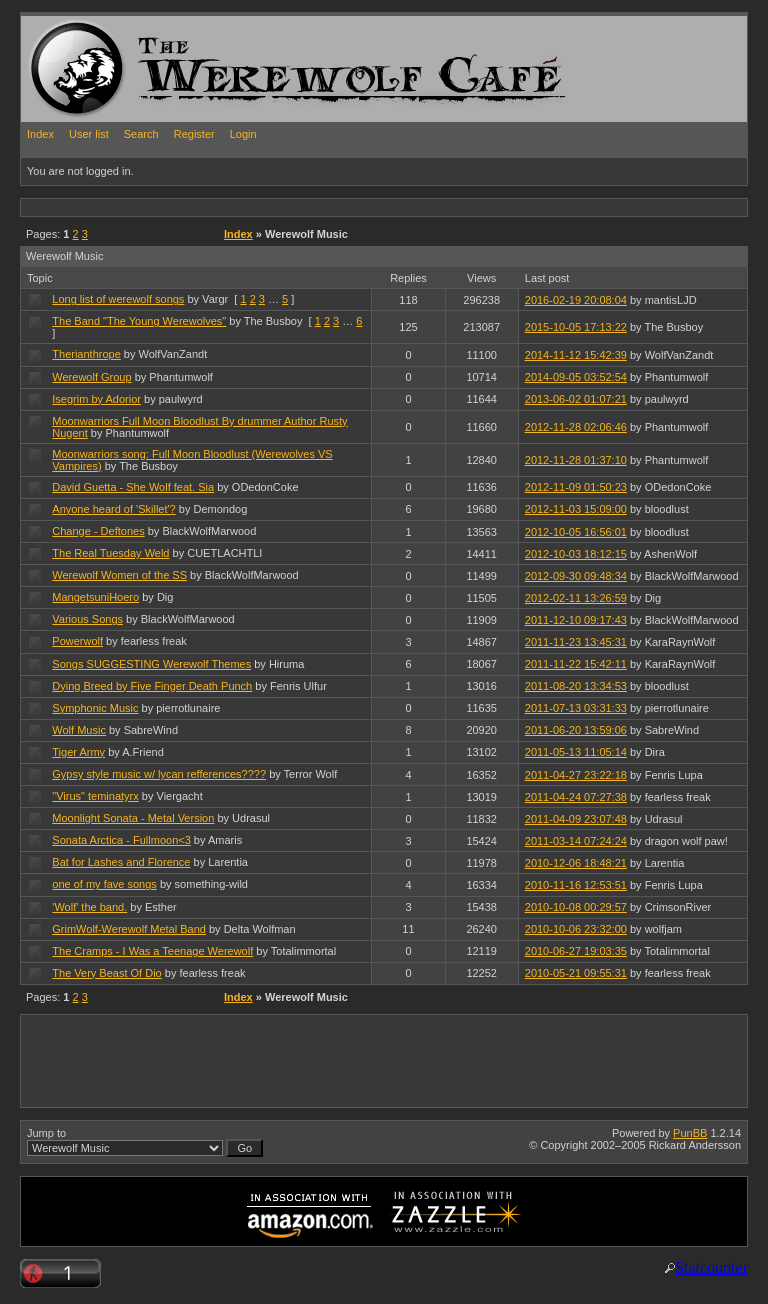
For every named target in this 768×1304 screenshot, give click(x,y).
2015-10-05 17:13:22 (576, 327)
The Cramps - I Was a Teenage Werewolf (152, 951)
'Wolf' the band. (89, 907)
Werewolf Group (91, 377)
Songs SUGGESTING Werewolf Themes (151, 664)
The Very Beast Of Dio (106, 973)
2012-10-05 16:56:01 (576, 532)
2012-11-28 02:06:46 (576, 427)
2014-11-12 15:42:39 (576, 355)
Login (243, 134)
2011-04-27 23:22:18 (576, 775)
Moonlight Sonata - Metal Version (133, 818)
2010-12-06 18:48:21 (576, 863)
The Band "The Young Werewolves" (139, 321)
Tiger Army (78, 752)
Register (194, 134)
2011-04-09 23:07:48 (576, 819)
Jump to (145, 1142)
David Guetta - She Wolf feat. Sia (133, 487)
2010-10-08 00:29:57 (576, 907)
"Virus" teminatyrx (95, 796)
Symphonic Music (95, 708)
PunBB (690, 1133)
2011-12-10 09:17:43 (576, 620)
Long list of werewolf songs (118, 299)
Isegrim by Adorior (96, 399)
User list (89, 134)
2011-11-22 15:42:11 (576, 664)
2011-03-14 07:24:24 (576, 841)
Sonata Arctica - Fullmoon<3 (121, 840)
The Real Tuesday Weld (110, 553)
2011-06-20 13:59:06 (576, 730)
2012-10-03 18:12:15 (576, 554)
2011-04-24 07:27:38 (576, 797)
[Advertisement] (385, 206)
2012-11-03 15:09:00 (576, 509)
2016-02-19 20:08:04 (576, 300)
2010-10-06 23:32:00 (576, 929)
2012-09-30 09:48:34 (576, 576)
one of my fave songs (104, 884)
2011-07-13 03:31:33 (576, 708)
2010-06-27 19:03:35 (576, 951)
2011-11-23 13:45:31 (576, 642)
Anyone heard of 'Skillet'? (113, 509)
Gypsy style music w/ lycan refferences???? (159, 774)
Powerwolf (77, 641)
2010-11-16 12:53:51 (576, 885)
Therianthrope (86, 354)
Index (40, 134)
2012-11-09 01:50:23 (576, 487)
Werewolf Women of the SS (119, 575)
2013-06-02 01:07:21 (576, 399)
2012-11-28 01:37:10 (576, 460)
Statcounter (711, 1267)
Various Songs (87, 619)
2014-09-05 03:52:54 (576, 377)
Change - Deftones (98, 531)
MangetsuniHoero (95, 597)
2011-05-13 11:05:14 (576, 752)
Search (141, 134)
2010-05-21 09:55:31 (576, 973)
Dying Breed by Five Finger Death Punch (152, 686)
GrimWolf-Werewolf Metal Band (129, 929)
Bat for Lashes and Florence (121, 862)
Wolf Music (79, 730)
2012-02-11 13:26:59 (576, 598)
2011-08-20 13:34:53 (576, 686)
